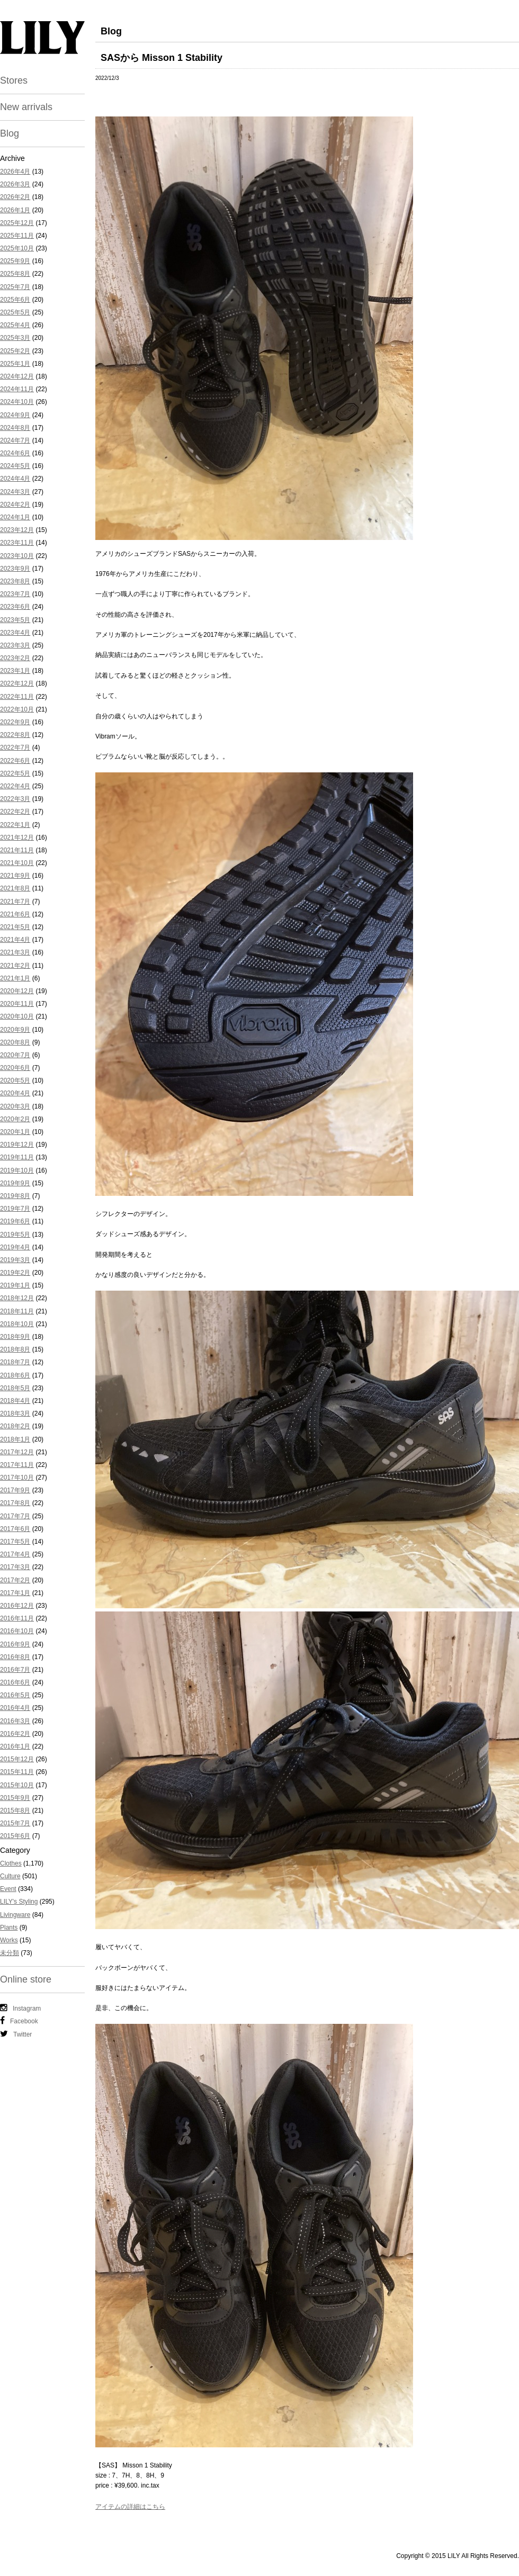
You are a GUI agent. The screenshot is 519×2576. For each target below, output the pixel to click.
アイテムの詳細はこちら (130, 2506)
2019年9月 (15, 1183)
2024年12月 (17, 376)
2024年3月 (15, 492)
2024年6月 (15, 453)
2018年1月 (15, 1439)
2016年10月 (17, 1631)
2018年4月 (15, 1400)
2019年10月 (17, 1170)
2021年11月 (17, 850)
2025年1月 (15, 363)
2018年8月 (15, 1349)
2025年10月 (17, 248)
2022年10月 (17, 709)
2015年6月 (15, 1836)
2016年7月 (15, 1669)
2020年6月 (15, 1067)
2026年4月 (15, 171)
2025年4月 (15, 325)
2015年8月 (15, 1810)
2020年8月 (15, 1042)
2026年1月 (15, 210)
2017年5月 (15, 1541)
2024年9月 (15, 415)
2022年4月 (15, 786)
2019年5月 (15, 1234)
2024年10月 (17, 402)
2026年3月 (15, 184)
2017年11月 (17, 1465)
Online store (25, 1979)
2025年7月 (15, 287)
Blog (9, 133)
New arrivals (26, 107)
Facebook (19, 2020)
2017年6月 (15, 1529)
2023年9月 (15, 568)
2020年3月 (15, 1106)
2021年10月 (17, 863)
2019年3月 (15, 1260)
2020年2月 (15, 1119)
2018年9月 (15, 1336)
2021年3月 (15, 952)
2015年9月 (15, 1798)
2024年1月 (15, 517)
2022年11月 (17, 696)
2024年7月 (15, 440)
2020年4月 (15, 1093)
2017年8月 (15, 1503)
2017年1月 (15, 1593)
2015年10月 (17, 1785)
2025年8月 (15, 273)
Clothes (11, 1863)
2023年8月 (15, 581)
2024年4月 (15, 478)
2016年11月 (17, 1618)
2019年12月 (17, 1144)
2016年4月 (15, 1708)
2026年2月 (15, 197)
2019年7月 (15, 1208)
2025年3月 (15, 337)
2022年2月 (15, 811)
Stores (14, 80)
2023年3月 (15, 645)
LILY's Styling (19, 1901)
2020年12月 (17, 991)
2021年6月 (15, 914)
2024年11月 (17, 389)
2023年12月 (17, 530)
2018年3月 (15, 1413)
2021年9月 (15, 875)
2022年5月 (15, 773)
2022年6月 (15, 760)
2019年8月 (15, 1196)
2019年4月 (15, 1247)
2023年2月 (15, 658)
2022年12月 (17, 683)
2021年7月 (15, 901)
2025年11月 (17, 235)
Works (9, 1940)
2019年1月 (15, 1285)
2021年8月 (15, 888)
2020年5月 (15, 1080)
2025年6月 (15, 299)
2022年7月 (15, 747)
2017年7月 (15, 1516)
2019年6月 (15, 1221)
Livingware (15, 1915)
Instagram (20, 2008)
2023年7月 (15, 594)
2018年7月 (15, 1362)
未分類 (9, 1953)
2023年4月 (15, 632)
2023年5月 (15, 620)
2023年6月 (15, 606)
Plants (8, 1927)
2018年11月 (17, 1311)
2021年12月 (17, 837)
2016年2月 (15, 1733)
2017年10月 (17, 1477)
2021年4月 (15, 939)
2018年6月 (15, 1375)
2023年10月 (17, 556)
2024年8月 (15, 427)
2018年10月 (17, 1324)
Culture (10, 1876)
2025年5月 (15, 312)
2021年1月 (15, 978)
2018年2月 (15, 1426)
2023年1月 (15, 670)
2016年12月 (17, 1605)
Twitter (16, 2034)
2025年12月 (17, 223)
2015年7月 (15, 1823)
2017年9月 (15, 1490)
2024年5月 (15, 466)
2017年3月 (15, 1567)
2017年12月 (17, 1452)
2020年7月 (15, 1055)
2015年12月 (17, 1759)
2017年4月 (15, 1554)
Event (8, 1889)
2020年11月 (17, 1003)
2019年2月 (15, 1272)
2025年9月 (15, 261)
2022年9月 (15, 722)
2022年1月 (15, 824)
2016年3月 (15, 1721)
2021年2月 (15, 965)
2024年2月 (15, 504)
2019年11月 (17, 1157)
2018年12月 (17, 1298)
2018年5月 (15, 1388)
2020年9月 (15, 1029)
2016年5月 (15, 1695)
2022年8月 (15, 734)
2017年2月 (15, 1580)
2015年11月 (17, 1772)
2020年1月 (15, 1132)
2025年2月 (15, 351)
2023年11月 (17, 542)
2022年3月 (15, 799)
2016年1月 (15, 1746)
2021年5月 (15, 927)
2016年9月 (15, 1644)
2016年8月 (15, 1657)
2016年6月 (15, 1682)
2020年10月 (17, 1016)
